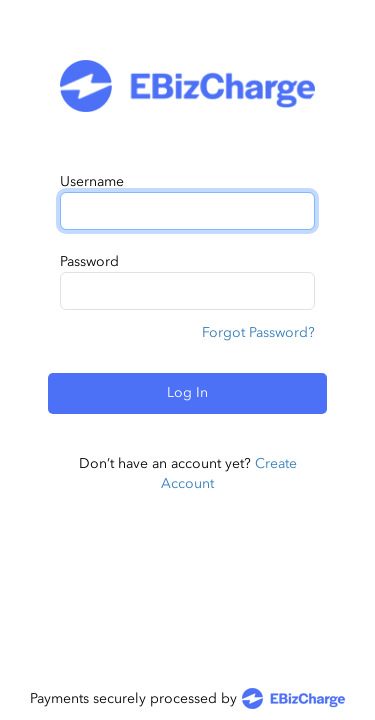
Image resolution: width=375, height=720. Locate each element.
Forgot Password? (258, 332)
